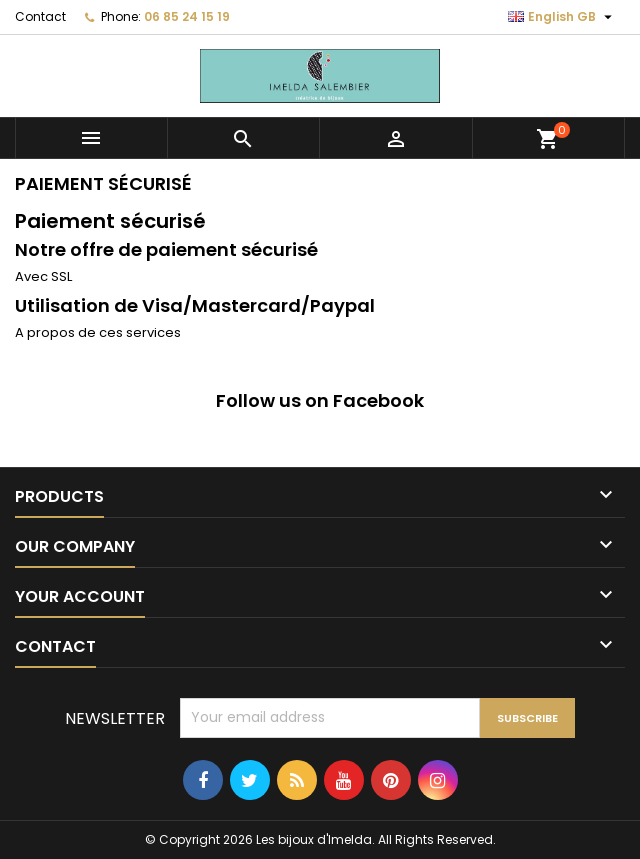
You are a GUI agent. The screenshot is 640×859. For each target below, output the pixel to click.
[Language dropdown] (562, 17)
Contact (40, 16)
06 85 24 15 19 (187, 16)
